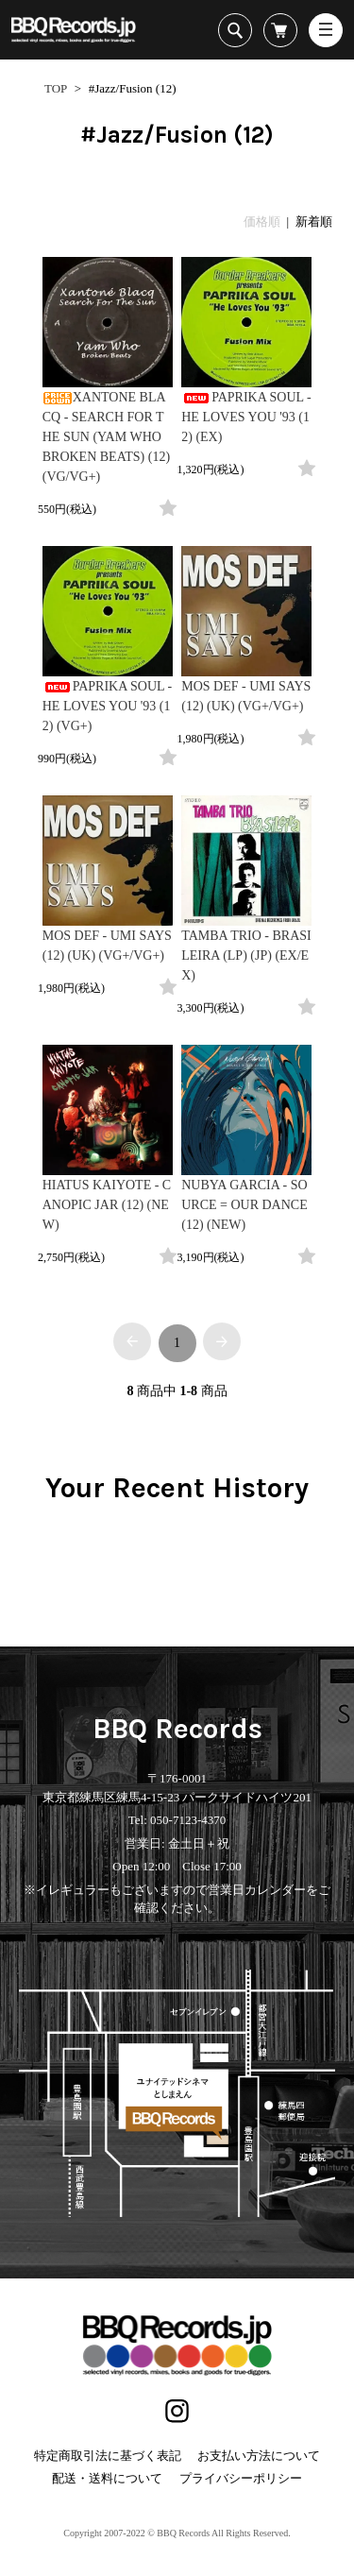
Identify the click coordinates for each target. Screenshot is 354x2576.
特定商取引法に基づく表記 (107, 2455)
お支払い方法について (258, 2455)
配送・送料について (107, 2478)
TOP (55, 88)
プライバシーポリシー (240, 2478)
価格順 (262, 221)
